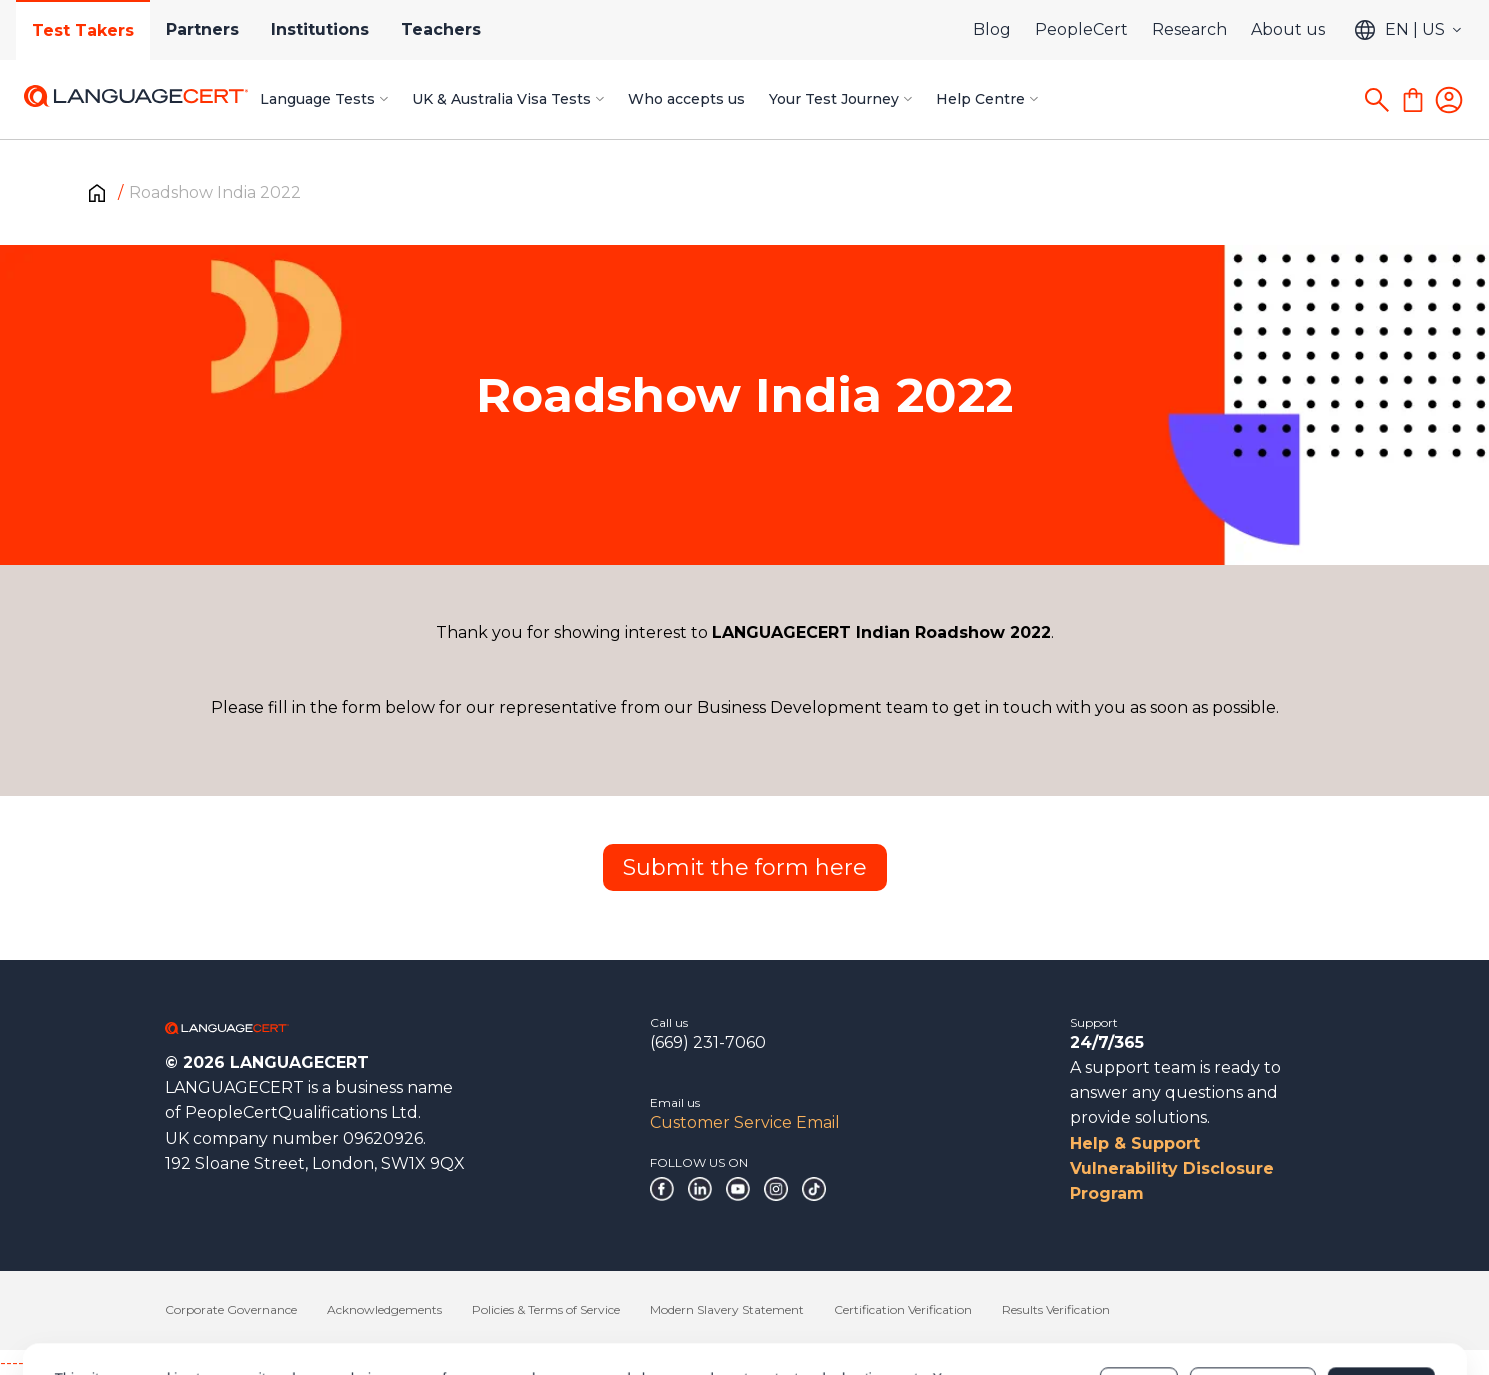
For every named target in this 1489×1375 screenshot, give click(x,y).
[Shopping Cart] (1413, 100)
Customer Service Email (745, 1122)
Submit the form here (745, 867)
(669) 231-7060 (708, 1042)
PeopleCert (1081, 29)
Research (1189, 29)
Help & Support (1135, 1143)
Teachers (441, 29)
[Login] (1449, 100)
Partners (202, 29)
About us (1288, 29)
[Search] (1377, 100)
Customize (1252, 1302)
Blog (992, 29)
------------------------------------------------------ (162, 1362)
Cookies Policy (304, 1312)
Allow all (1380, 1302)
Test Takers (83, 30)
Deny (1139, 1302)
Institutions (320, 29)
